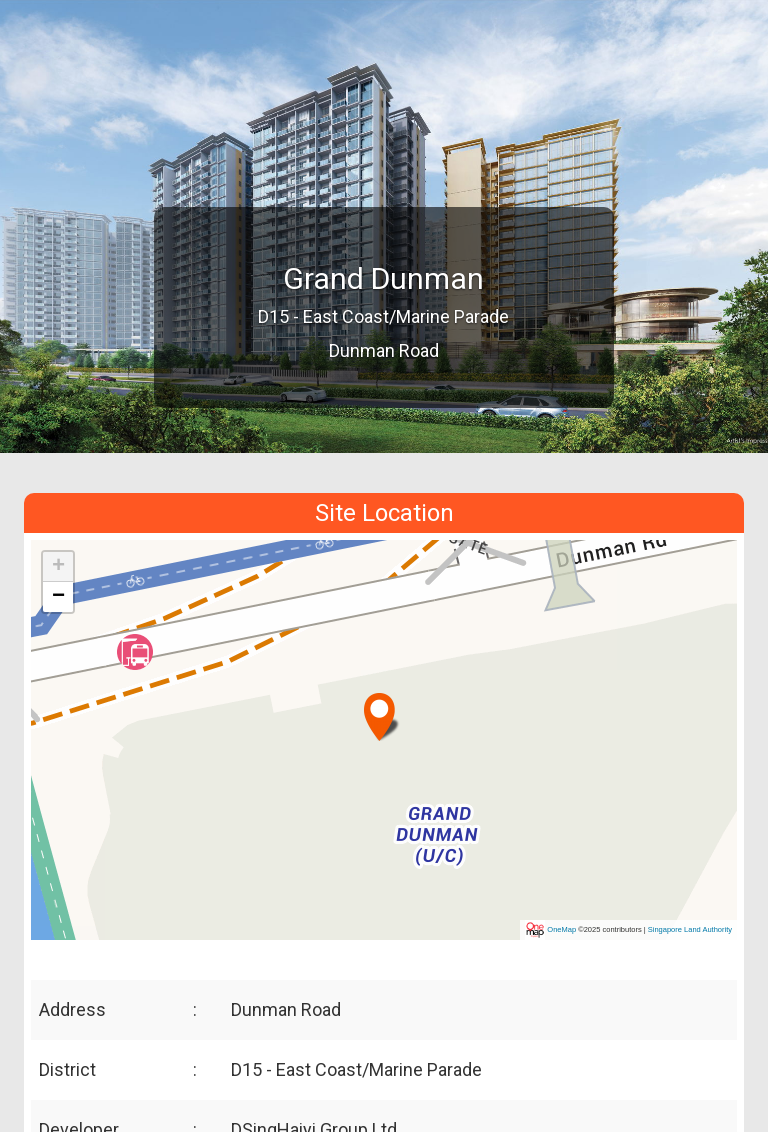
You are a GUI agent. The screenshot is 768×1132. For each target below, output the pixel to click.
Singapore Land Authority (690, 929)
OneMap (561, 929)
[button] (382, 708)
